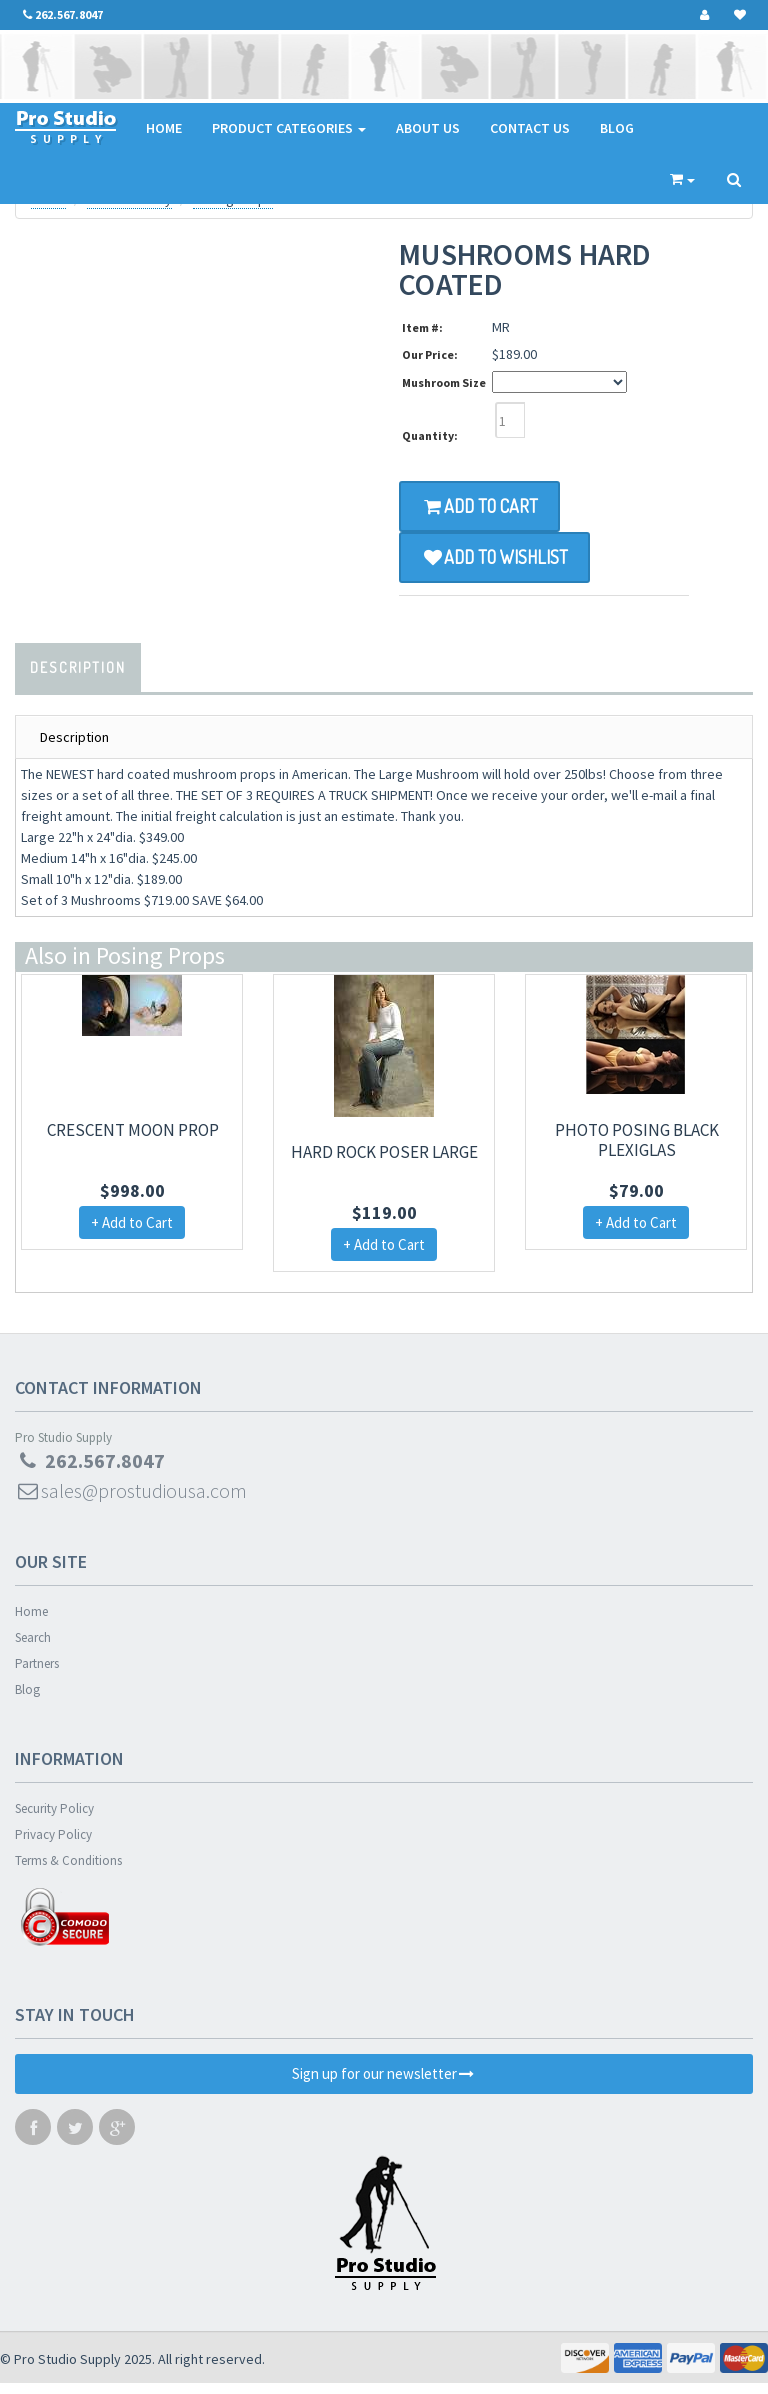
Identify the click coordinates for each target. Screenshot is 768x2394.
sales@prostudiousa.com (131, 1490)
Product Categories (289, 128)
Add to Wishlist (494, 557)
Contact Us (530, 128)
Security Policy (54, 1808)
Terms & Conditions (68, 1860)
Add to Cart (479, 506)
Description (78, 667)
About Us (428, 128)
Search (33, 1637)
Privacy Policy (53, 1834)
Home (164, 128)
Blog (617, 128)
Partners (37, 1663)
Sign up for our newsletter (384, 2073)
